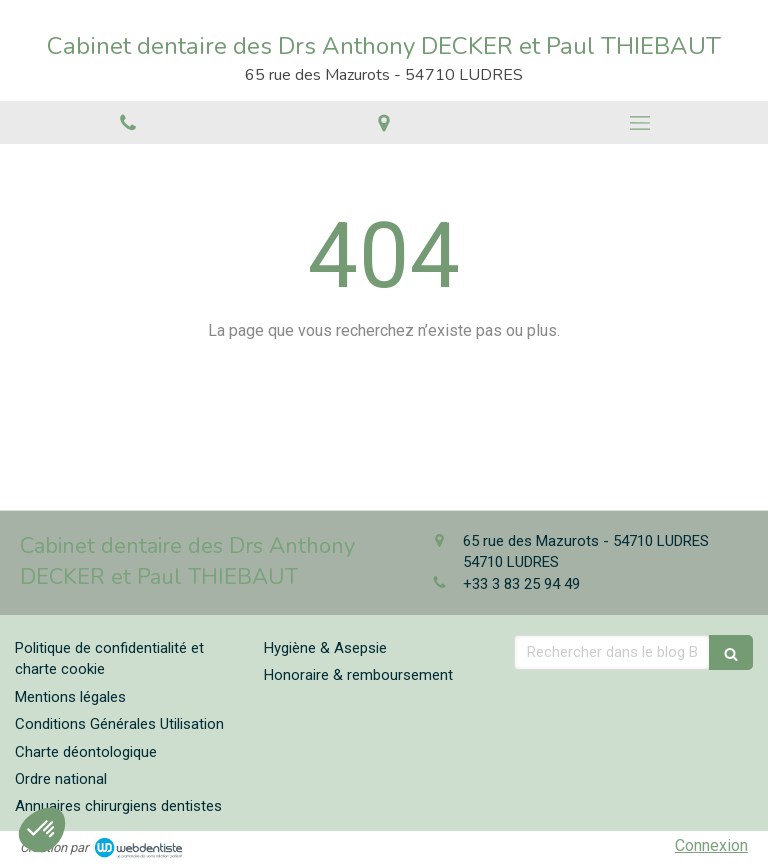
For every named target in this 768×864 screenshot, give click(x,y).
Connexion (711, 845)
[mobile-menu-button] (640, 123)
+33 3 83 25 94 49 (521, 584)
